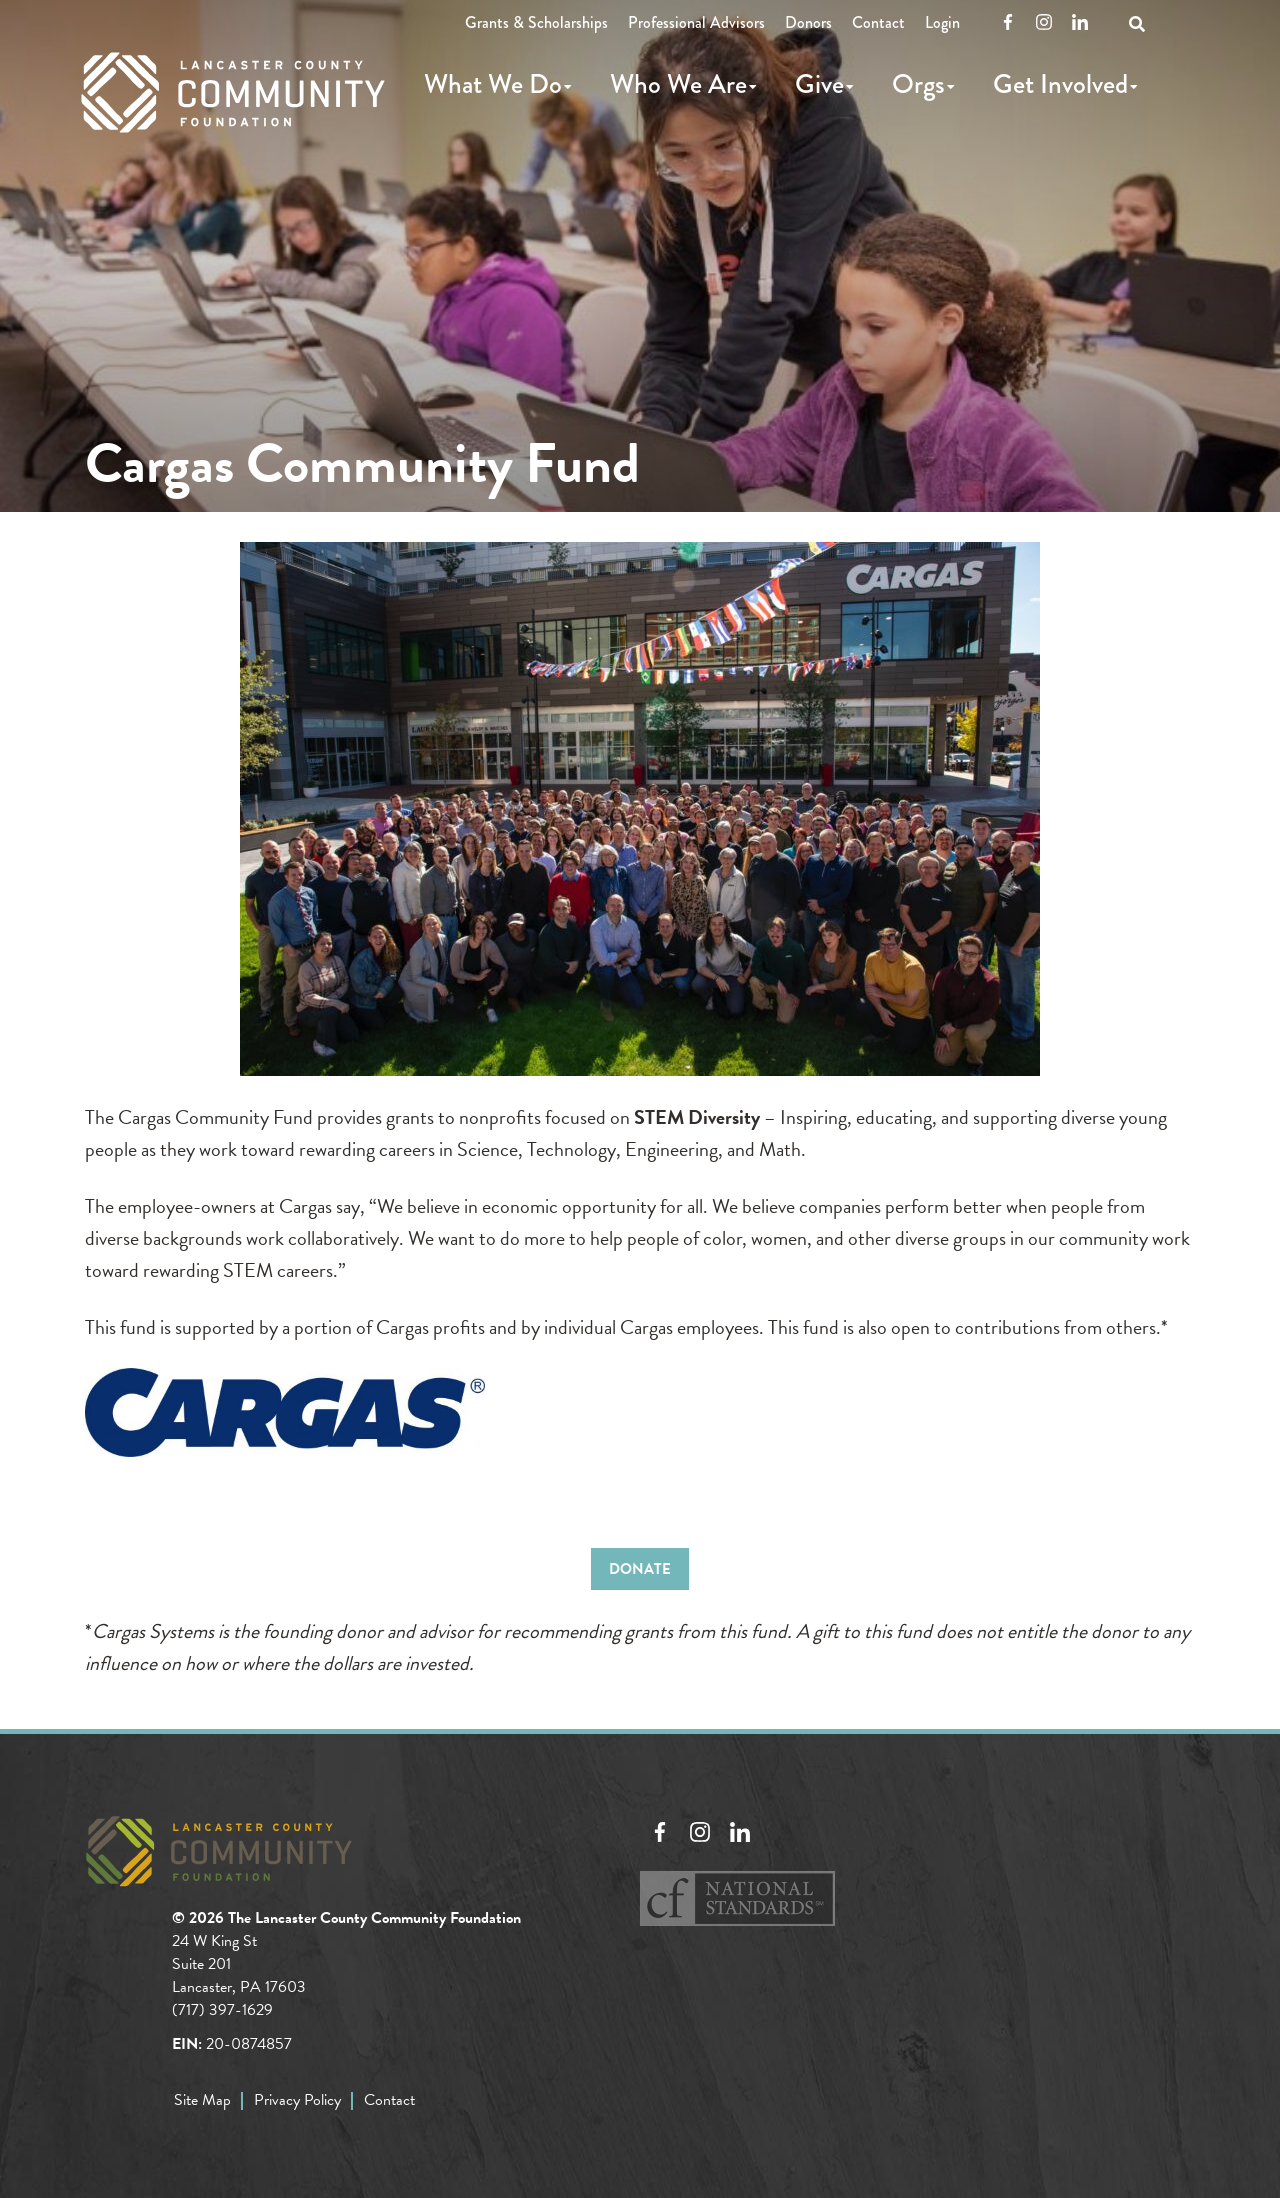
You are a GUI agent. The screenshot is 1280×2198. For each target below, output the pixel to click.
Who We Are (678, 84)
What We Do (493, 84)
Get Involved (1060, 84)
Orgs (918, 84)
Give (819, 84)
